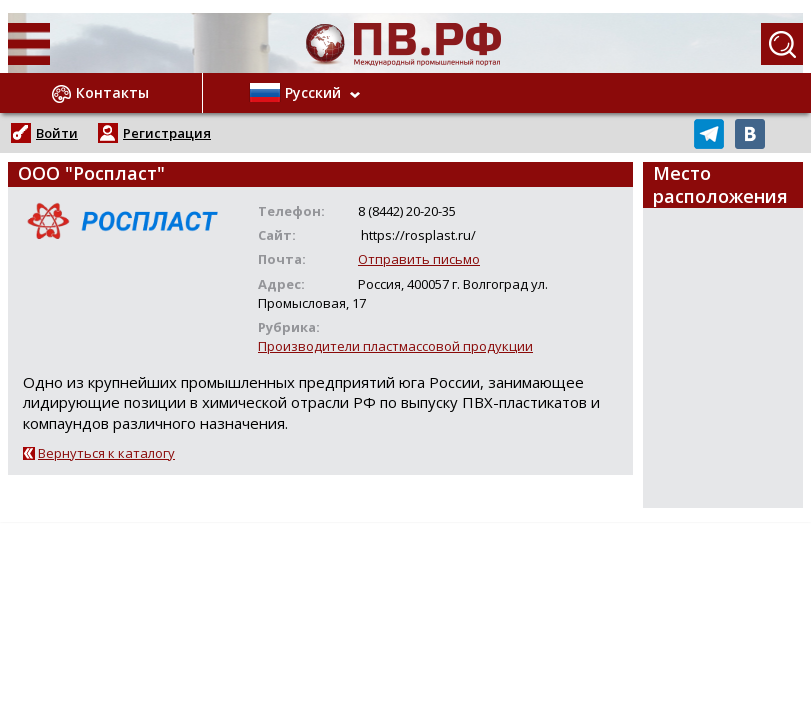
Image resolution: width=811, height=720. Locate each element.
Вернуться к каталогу (106, 453)
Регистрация (167, 133)
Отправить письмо (419, 259)
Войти (57, 133)
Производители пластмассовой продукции (395, 346)
